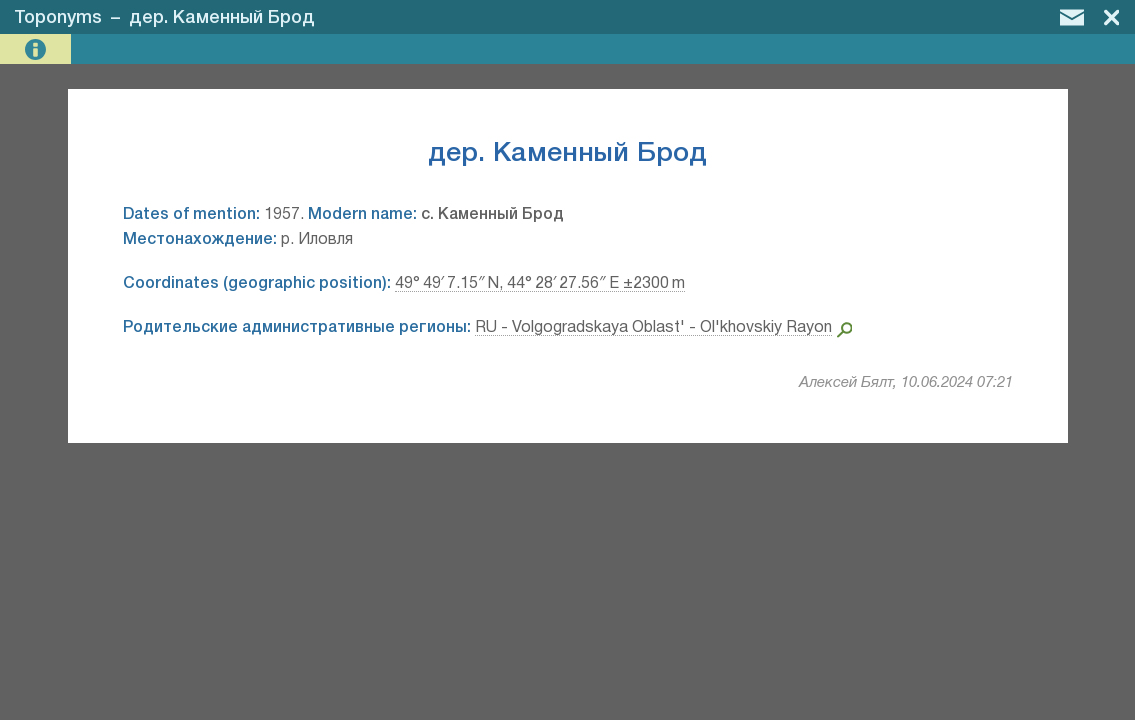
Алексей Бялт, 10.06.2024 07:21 (906, 383)
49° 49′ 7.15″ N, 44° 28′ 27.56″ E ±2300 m (540, 284)
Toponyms (58, 18)
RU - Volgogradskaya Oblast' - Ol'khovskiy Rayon (653, 328)
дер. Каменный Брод (222, 18)
